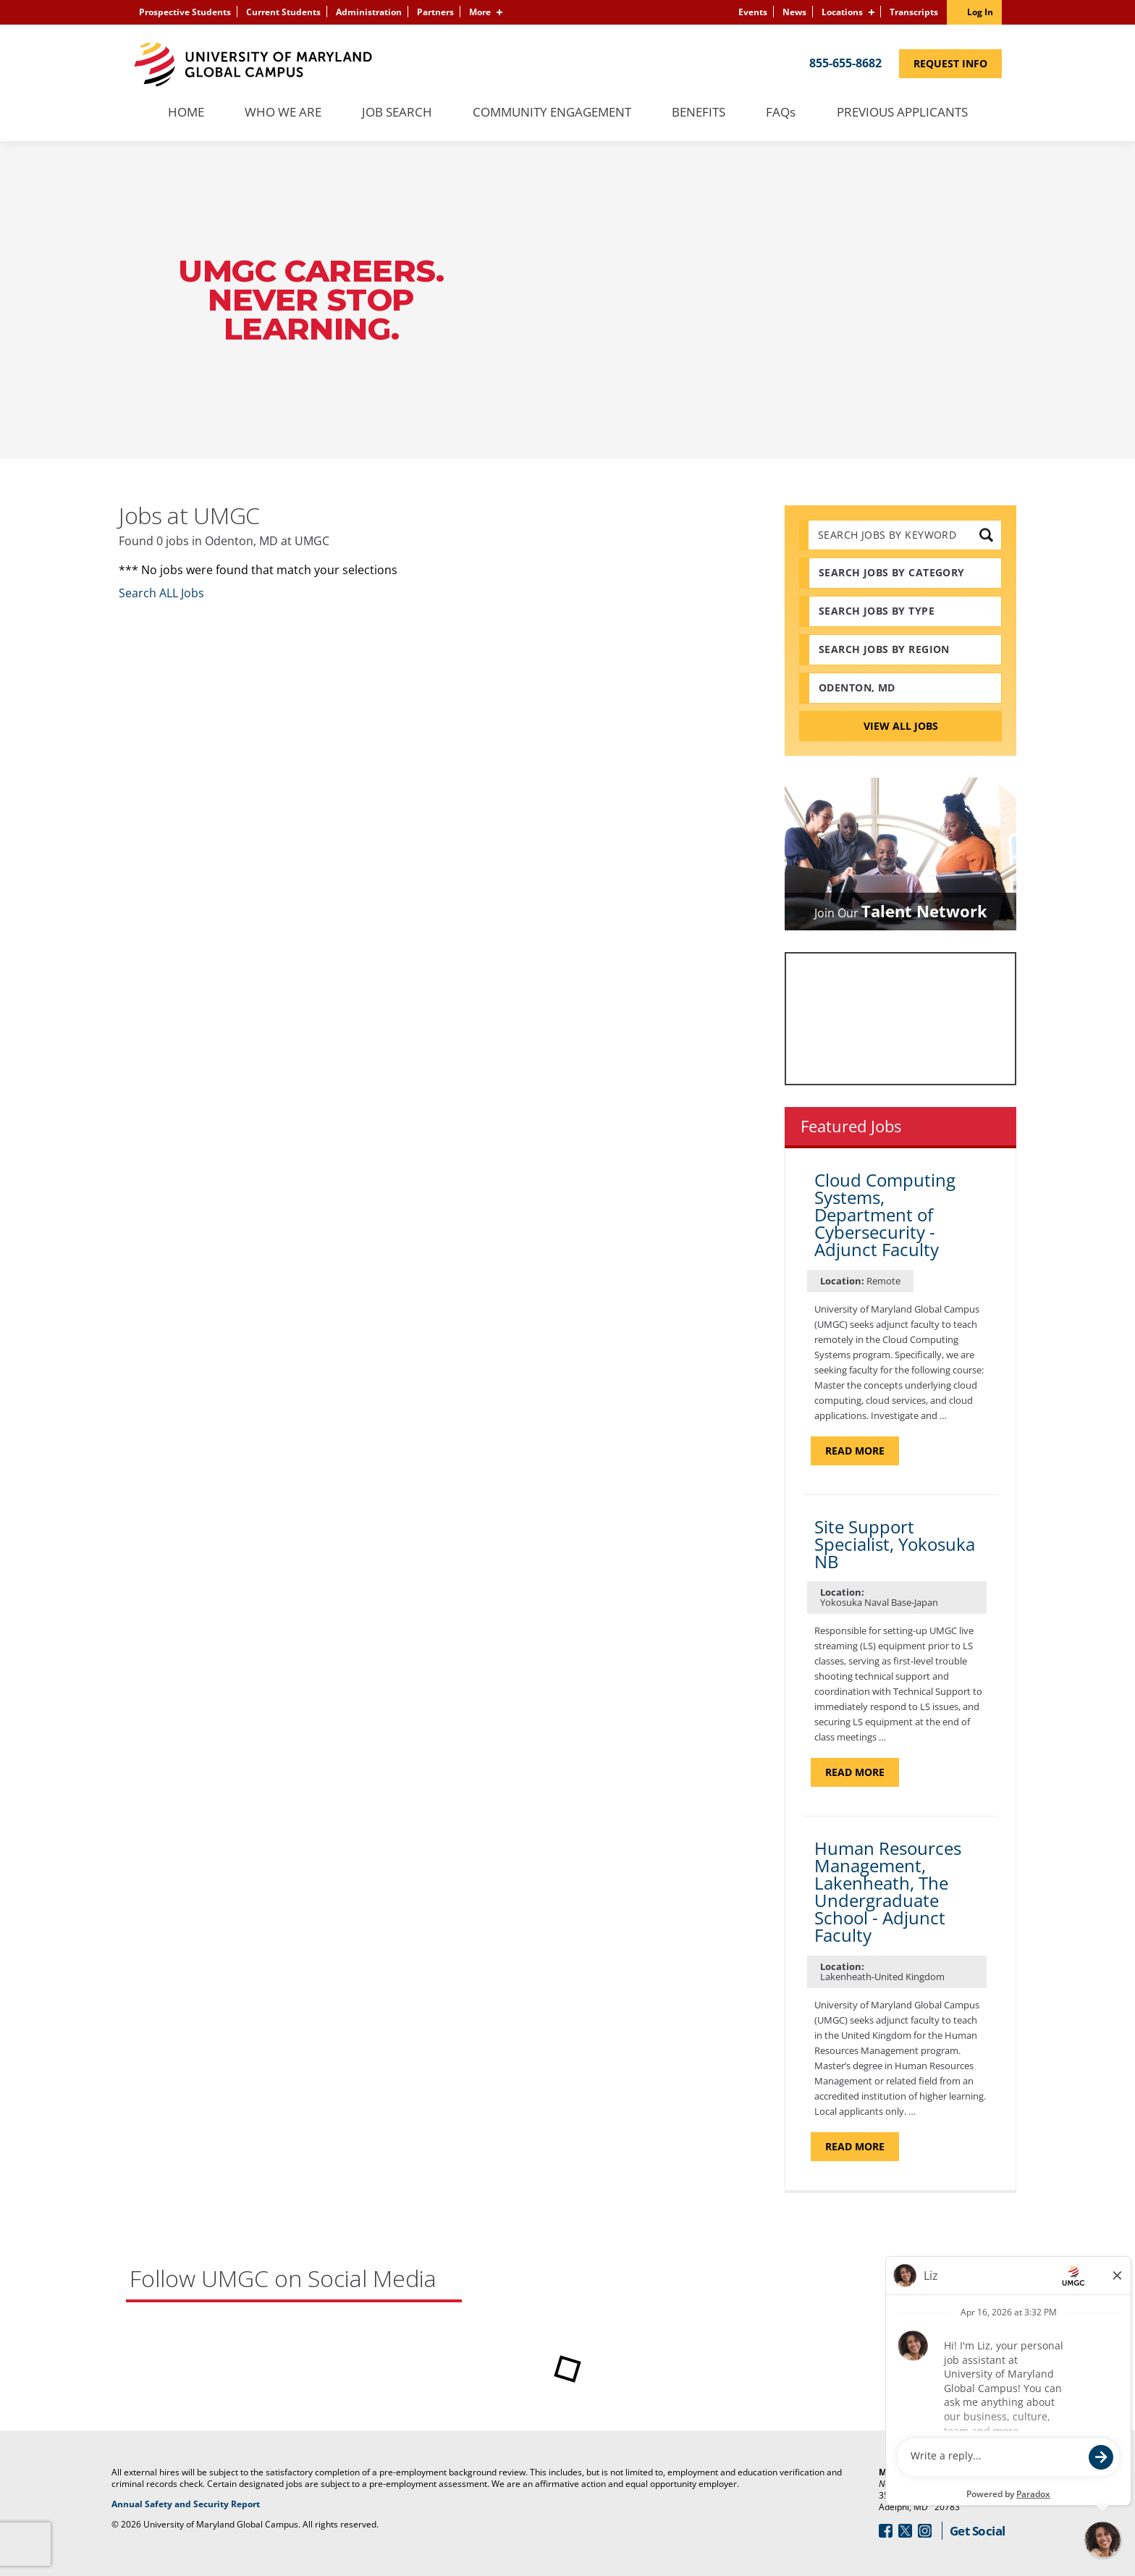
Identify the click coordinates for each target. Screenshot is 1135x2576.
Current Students (283, 12)
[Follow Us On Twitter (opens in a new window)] (905, 2531)
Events (752, 12)
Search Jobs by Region (884, 649)
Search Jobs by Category (892, 572)
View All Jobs (901, 726)
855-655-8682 (845, 63)
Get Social (977, 2530)
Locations (842, 12)
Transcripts (914, 12)
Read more (862, 1450)
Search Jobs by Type (876, 611)
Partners (435, 12)
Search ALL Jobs (161, 593)
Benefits (698, 113)
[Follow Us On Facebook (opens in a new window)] (886, 2531)
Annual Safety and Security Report (238, 2504)
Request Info (958, 63)
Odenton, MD (857, 687)
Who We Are (283, 113)
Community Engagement (552, 113)
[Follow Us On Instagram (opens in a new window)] (925, 2531)
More (480, 12)
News (794, 12)
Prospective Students (185, 12)
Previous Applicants (909, 113)
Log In (980, 12)
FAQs (781, 113)
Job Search (397, 113)
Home (186, 113)
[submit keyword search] (986, 535)
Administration (369, 12)
